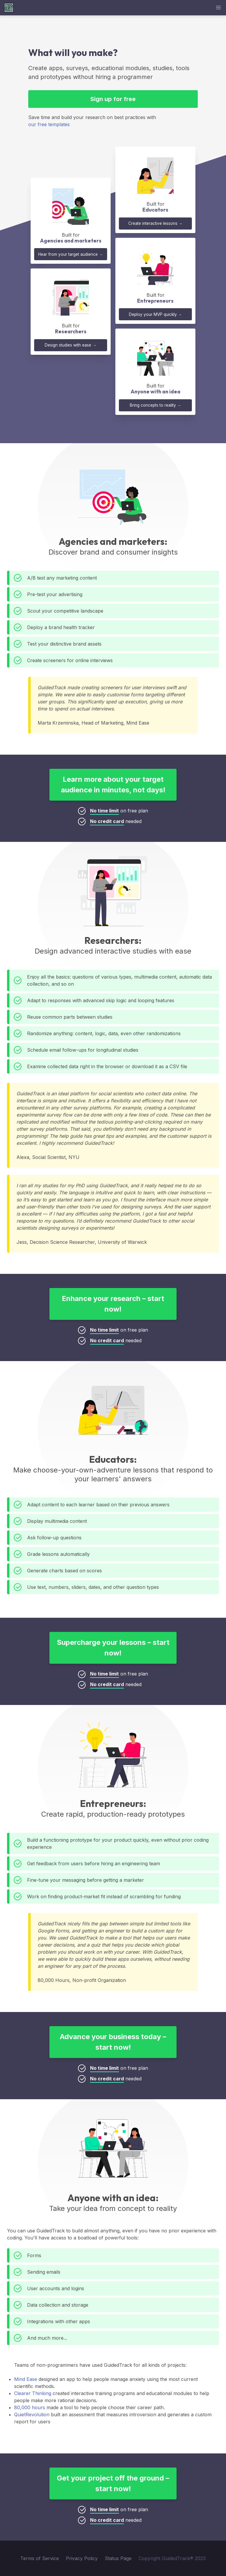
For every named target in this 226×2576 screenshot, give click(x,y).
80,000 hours (29, 2407)
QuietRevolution (31, 2414)
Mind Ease (25, 2379)
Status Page (118, 2558)
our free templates (49, 124)
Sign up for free (113, 99)
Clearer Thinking (32, 2393)
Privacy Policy (82, 2558)
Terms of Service (39, 2558)
